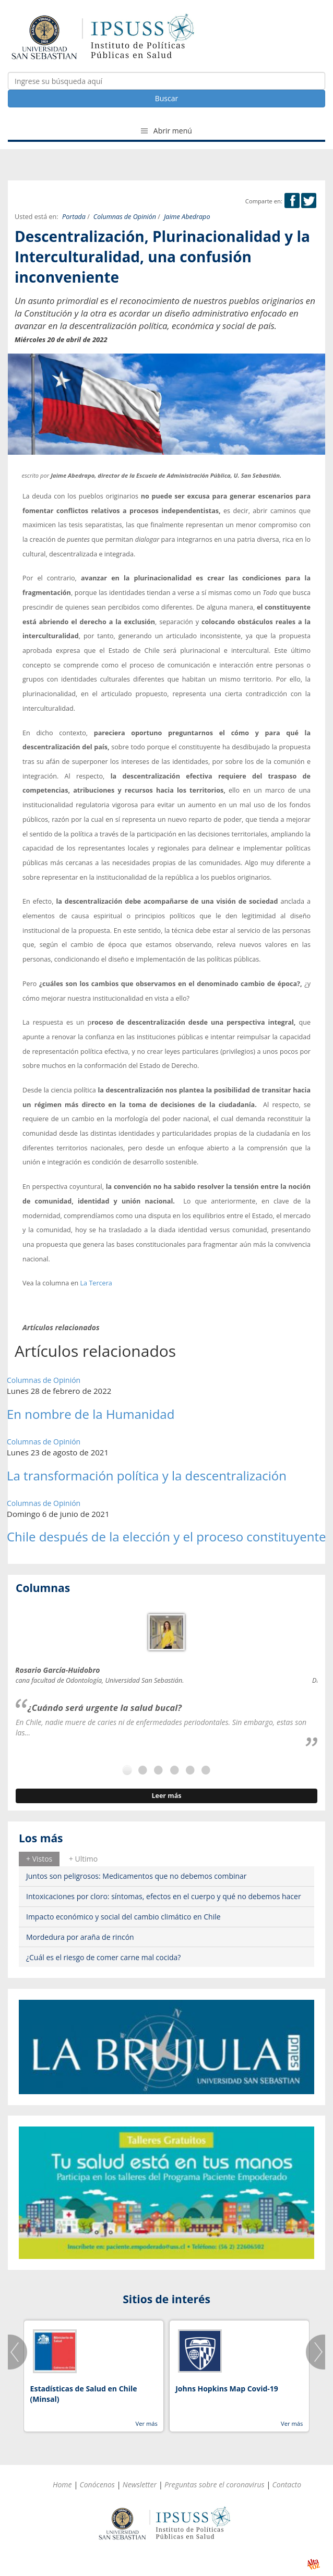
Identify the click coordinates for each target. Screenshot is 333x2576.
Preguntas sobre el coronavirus (214, 2484)
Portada (74, 216)
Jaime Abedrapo (187, 216)
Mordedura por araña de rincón (80, 1937)
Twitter (308, 200)
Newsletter (140, 2484)
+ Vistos (39, 1859)
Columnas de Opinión (124, 216)
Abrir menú (166, 131)
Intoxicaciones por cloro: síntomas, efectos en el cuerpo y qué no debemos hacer (163, 1896)
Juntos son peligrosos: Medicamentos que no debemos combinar (136, 1876)
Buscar (167, 98)
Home (62, 2484)
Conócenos (97, 2484)
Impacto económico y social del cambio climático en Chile (123, 1917)
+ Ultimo (83, 1859)
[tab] (39, 1859)
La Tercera (95, 1283)
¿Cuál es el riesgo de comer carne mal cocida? (103, 1957)
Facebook (292, 200)
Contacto (287, 2484)
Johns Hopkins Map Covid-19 (226, 2388)
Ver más (146, 2423)
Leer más (166, 1795)
